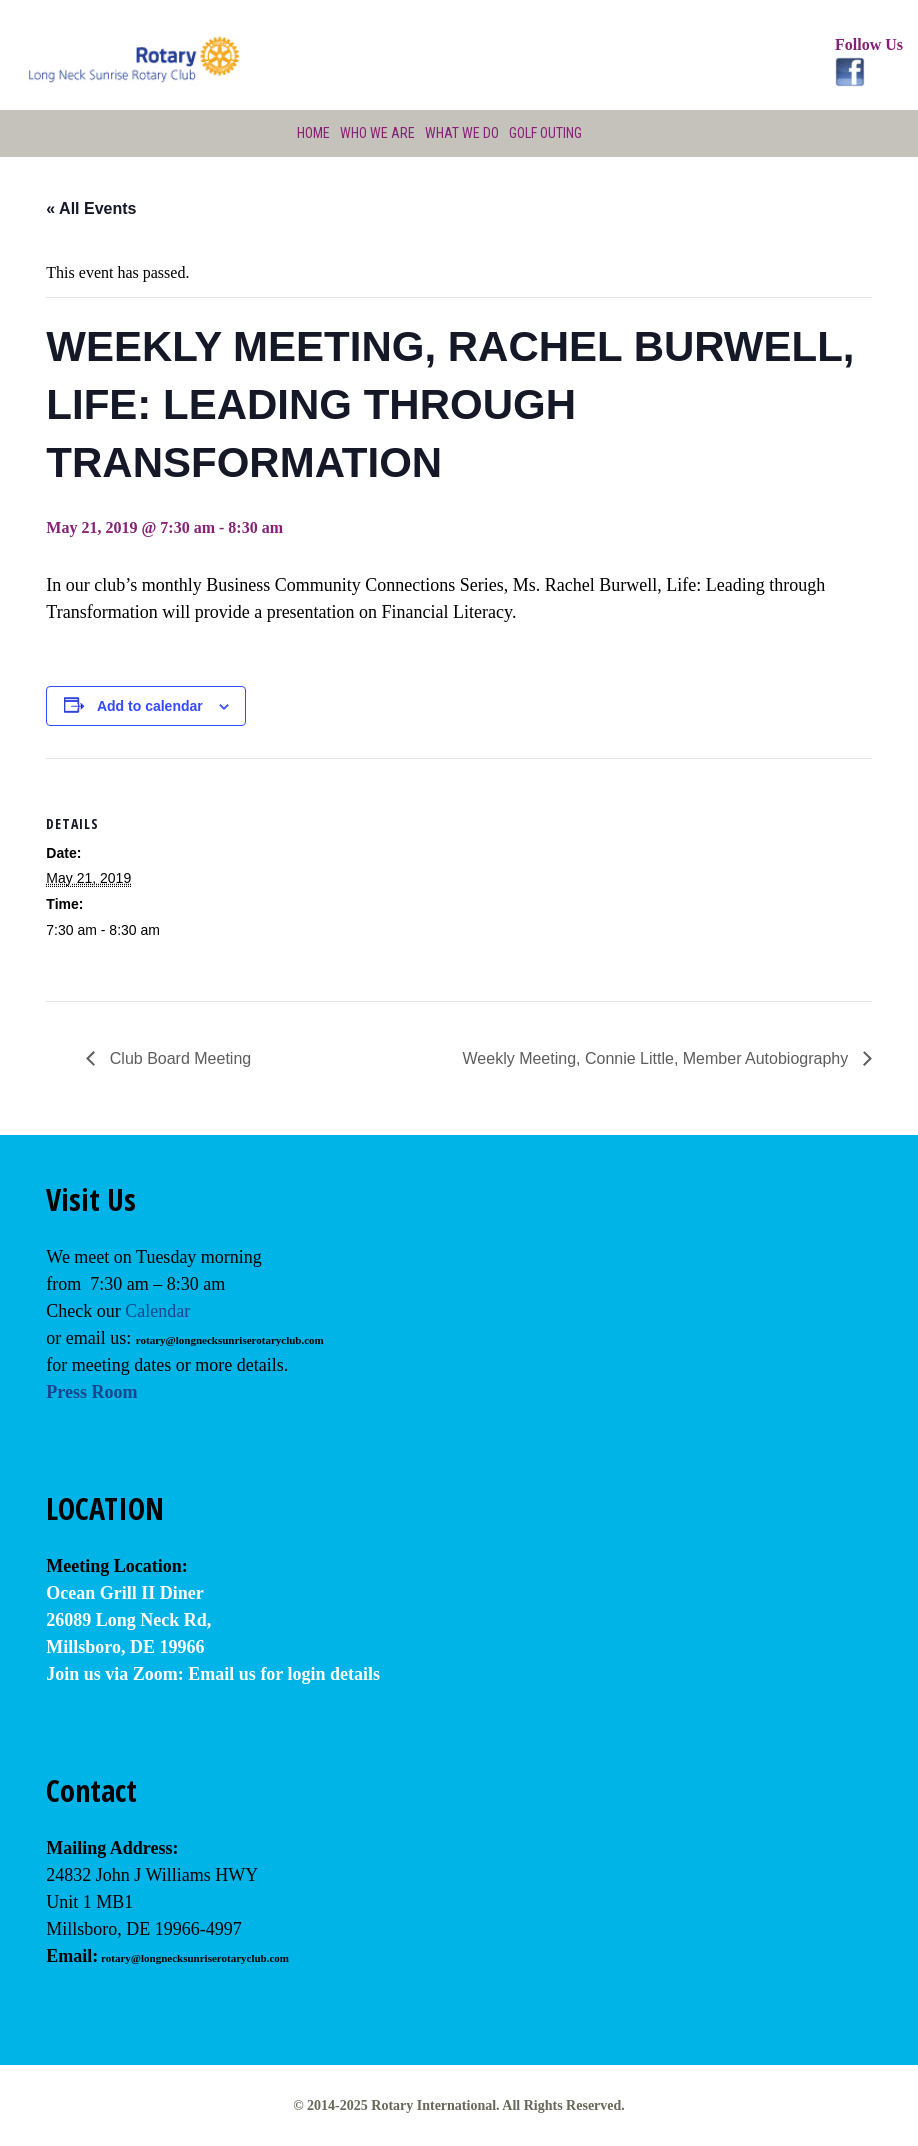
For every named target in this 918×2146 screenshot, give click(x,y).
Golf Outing (545, 133)
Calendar (157, 1311)
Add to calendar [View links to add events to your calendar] (150, 706)
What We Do (462, 133)
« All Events (91, 208)
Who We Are (377, 133)
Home (313, 133)
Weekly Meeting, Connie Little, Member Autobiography (658, 1058)
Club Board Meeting (178, 1058)
